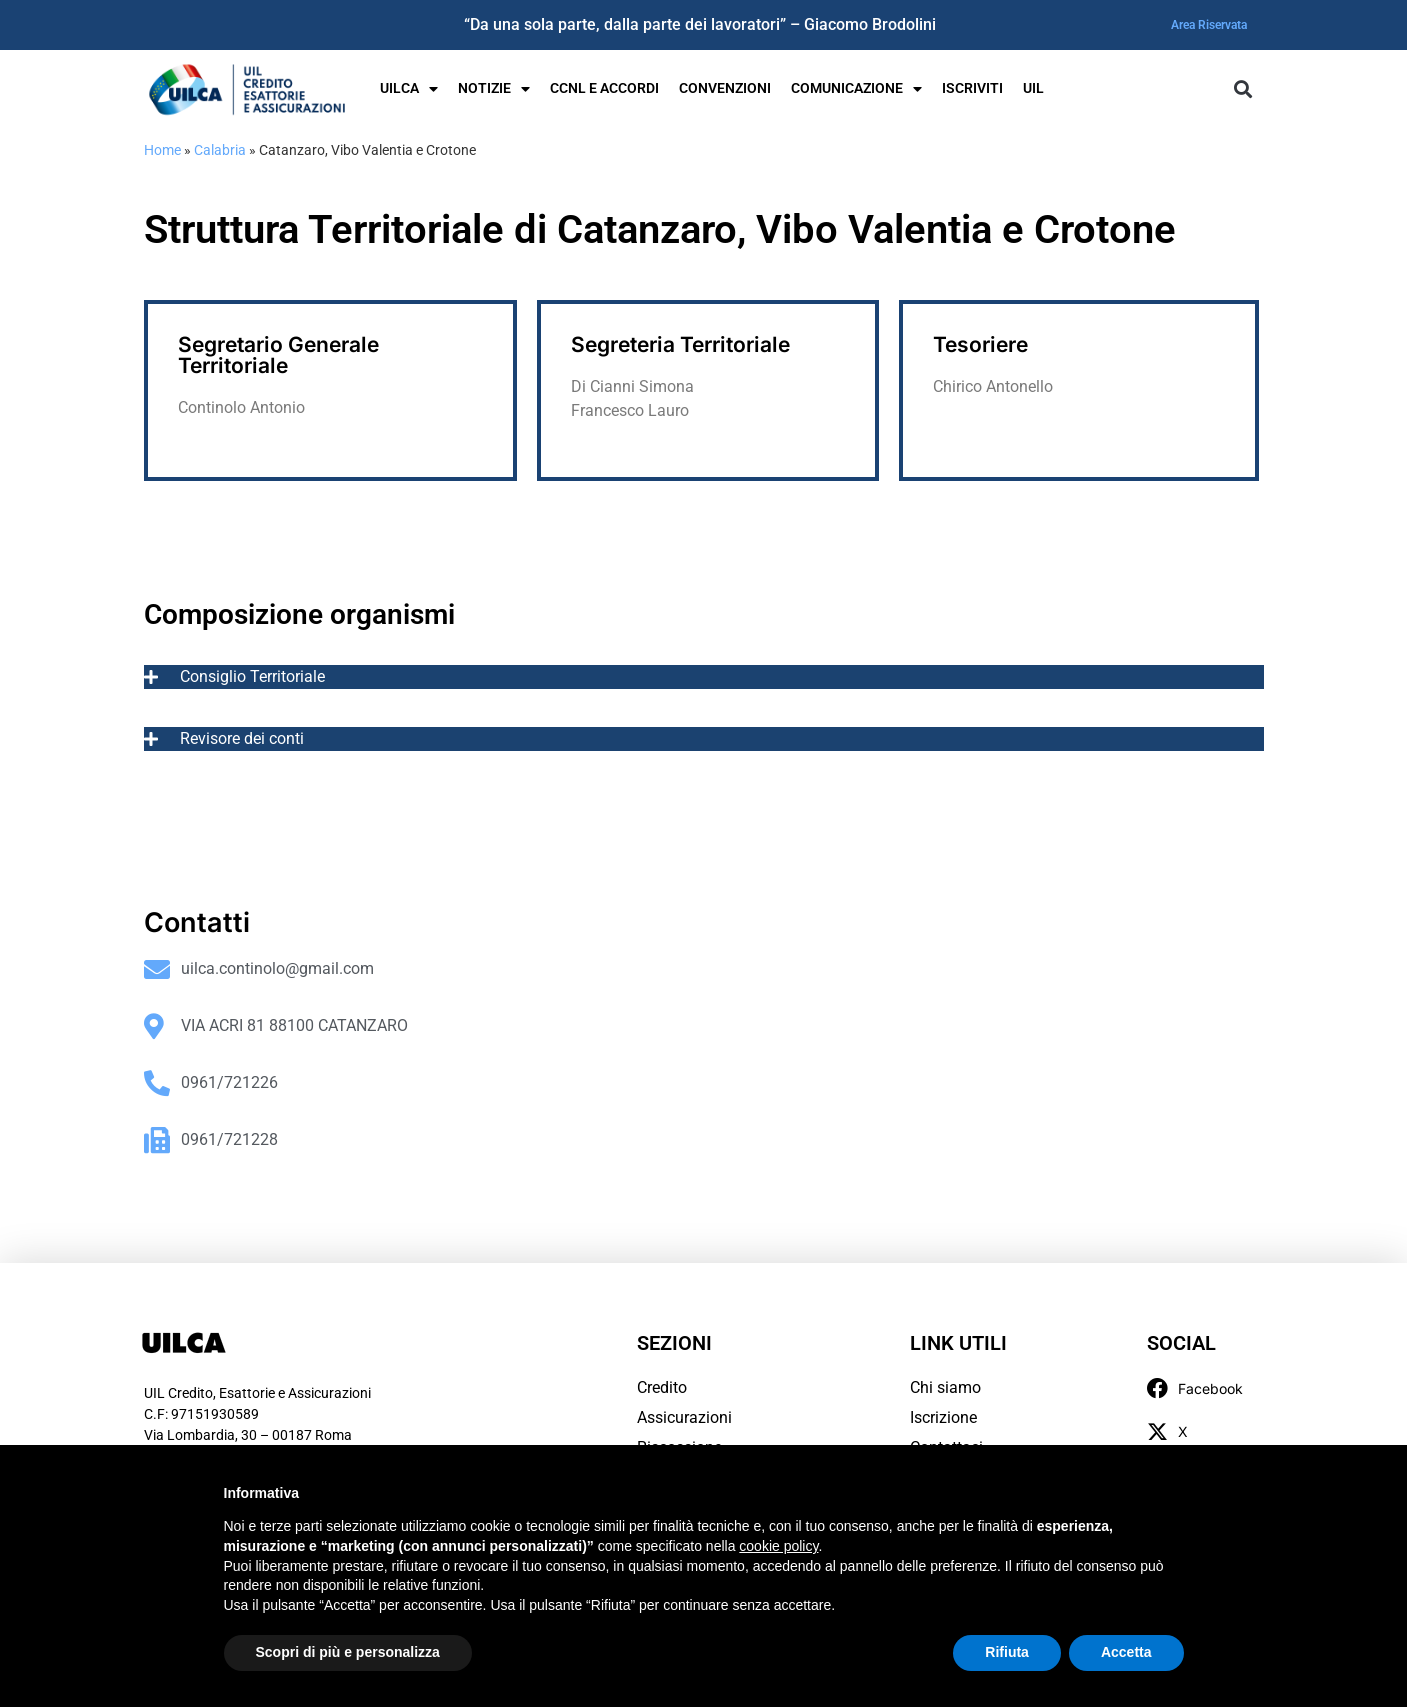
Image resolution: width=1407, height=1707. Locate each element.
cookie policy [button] (778, 1546)
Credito (662, 1387)
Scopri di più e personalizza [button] (348, 1652)
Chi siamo (945, 1387)
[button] (1243, 89)
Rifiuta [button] (1007, 1652)
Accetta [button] (1126, 1652)
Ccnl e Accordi (604, 88)
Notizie (494, 89)
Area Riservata (1209, 25)
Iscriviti (972, 88)
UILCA (409, 89)
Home (162, 150)
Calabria (220, 150)
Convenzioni (725, 88)
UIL (1033, 88)
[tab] (704, 677)
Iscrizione (943, 1417)
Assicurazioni (684, 1417)
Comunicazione (856, 89)
